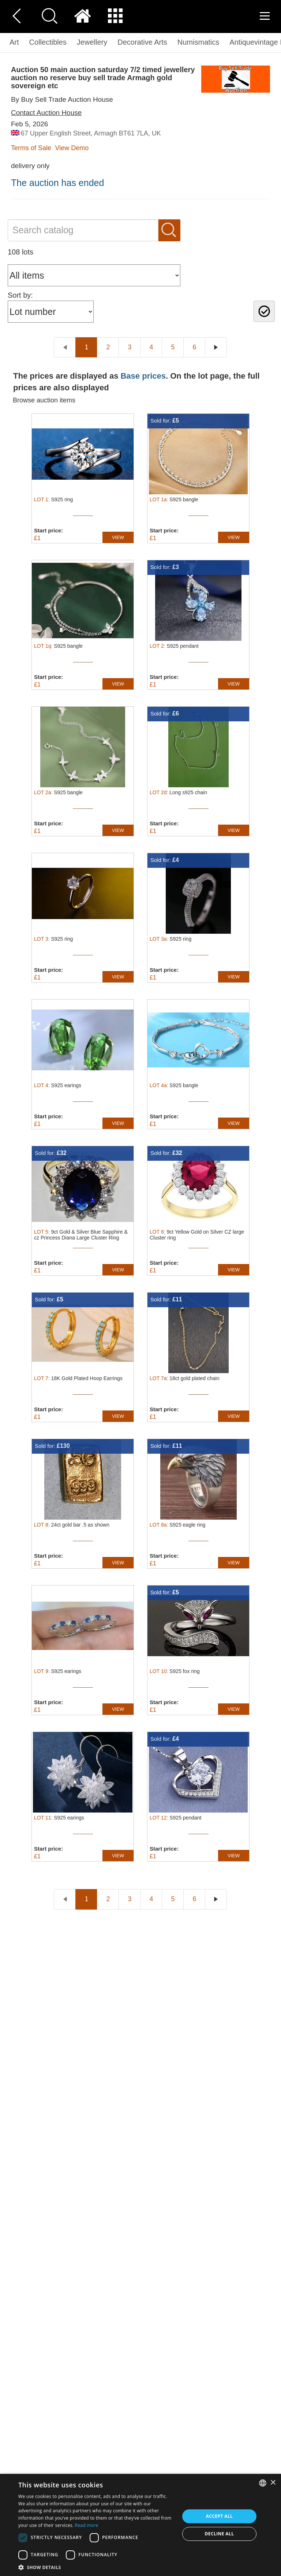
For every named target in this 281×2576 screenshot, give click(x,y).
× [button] (273, 2483)
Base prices (143, 375)
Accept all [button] (219, 2516)
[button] (96, 2567)
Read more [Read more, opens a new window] (86, 2525)
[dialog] (140, 2525)
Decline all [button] (219, 2534)
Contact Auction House (46, 112)
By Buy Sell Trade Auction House (62, 99)
